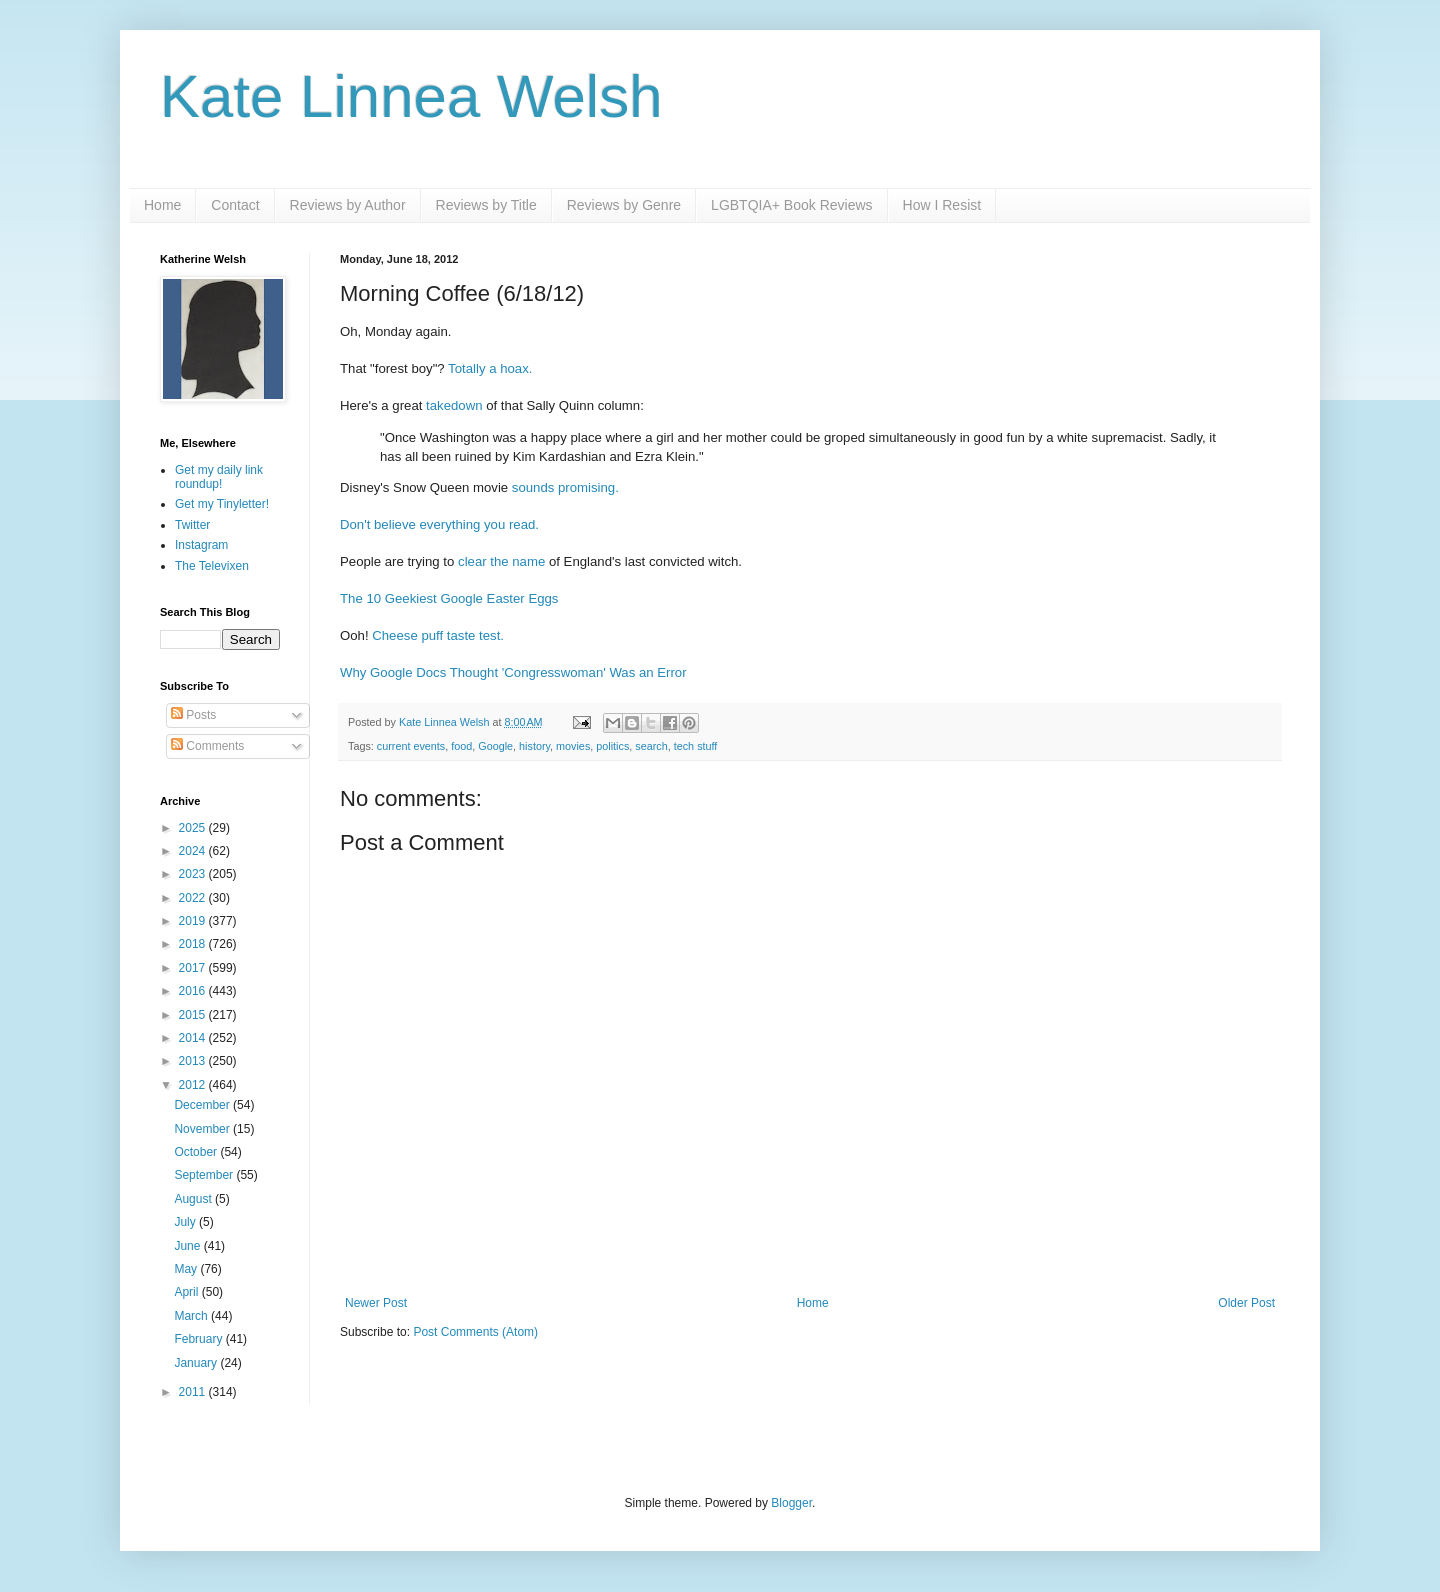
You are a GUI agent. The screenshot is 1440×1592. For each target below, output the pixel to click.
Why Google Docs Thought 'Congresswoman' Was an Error (513, 672)
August (194, 1199)
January (197, 1363)
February (199, 1339)
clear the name (501, 561)
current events (411, 746)
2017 (194, 968)
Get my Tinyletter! (222, 504)
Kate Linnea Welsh (411, 96)
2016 (194, 991)
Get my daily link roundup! (219, 477)
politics (612, 746)
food (461, 746)
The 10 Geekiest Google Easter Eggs (449, 598)
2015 (194, 1015)
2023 (194, 874)
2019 (194, 921)
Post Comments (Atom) (475, 1332)
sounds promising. (565, 487)
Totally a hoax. (490, 368)
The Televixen (212, 566)
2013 (194, 1061)
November (203, 1129)
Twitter (192, 525)
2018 (194, 944)
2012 (194, 1085)
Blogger (791, 1503)
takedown (454, 405)
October (197, 1152)
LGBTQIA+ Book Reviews (791, 205)
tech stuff (696, 746)
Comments (207, 746)
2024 (194, 851)
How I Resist (942, 205)
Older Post (1246, 1303)
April (187, 1292)
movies (573, 746)
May (187, 1269)
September (205, 1175)
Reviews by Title (486, 205)
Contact (235, 205)
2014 (194, 1038)
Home (162, 205)
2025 (194, 828)
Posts (193, 715)
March (192, 1316)
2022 (194, 898)
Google (495, 746)
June (188, 1246)
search (651, 746)
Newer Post (376, 1303)
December (203, 1105)
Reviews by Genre (624, 205)
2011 (194, 1392)
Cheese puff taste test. (438, 635)
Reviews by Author (348, 205)
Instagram (201, 545)
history (534, 746)
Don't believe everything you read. (439, 524)
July (186, 1222)
